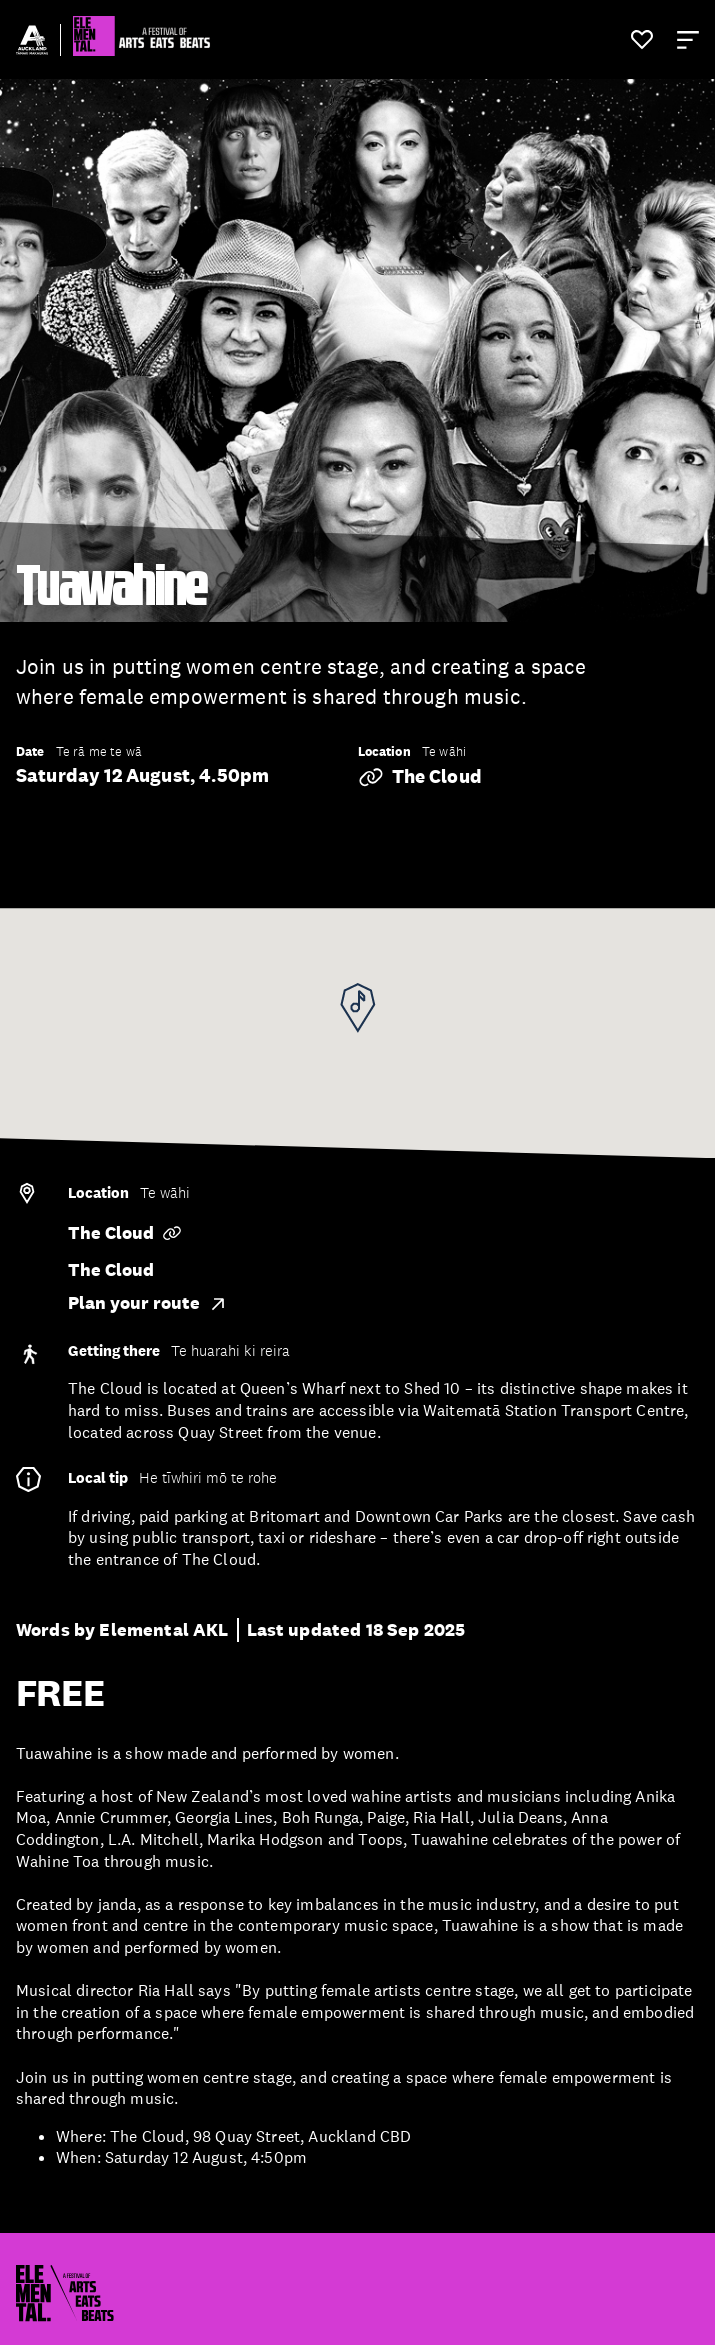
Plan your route (148, 1303)
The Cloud (420, 777)
